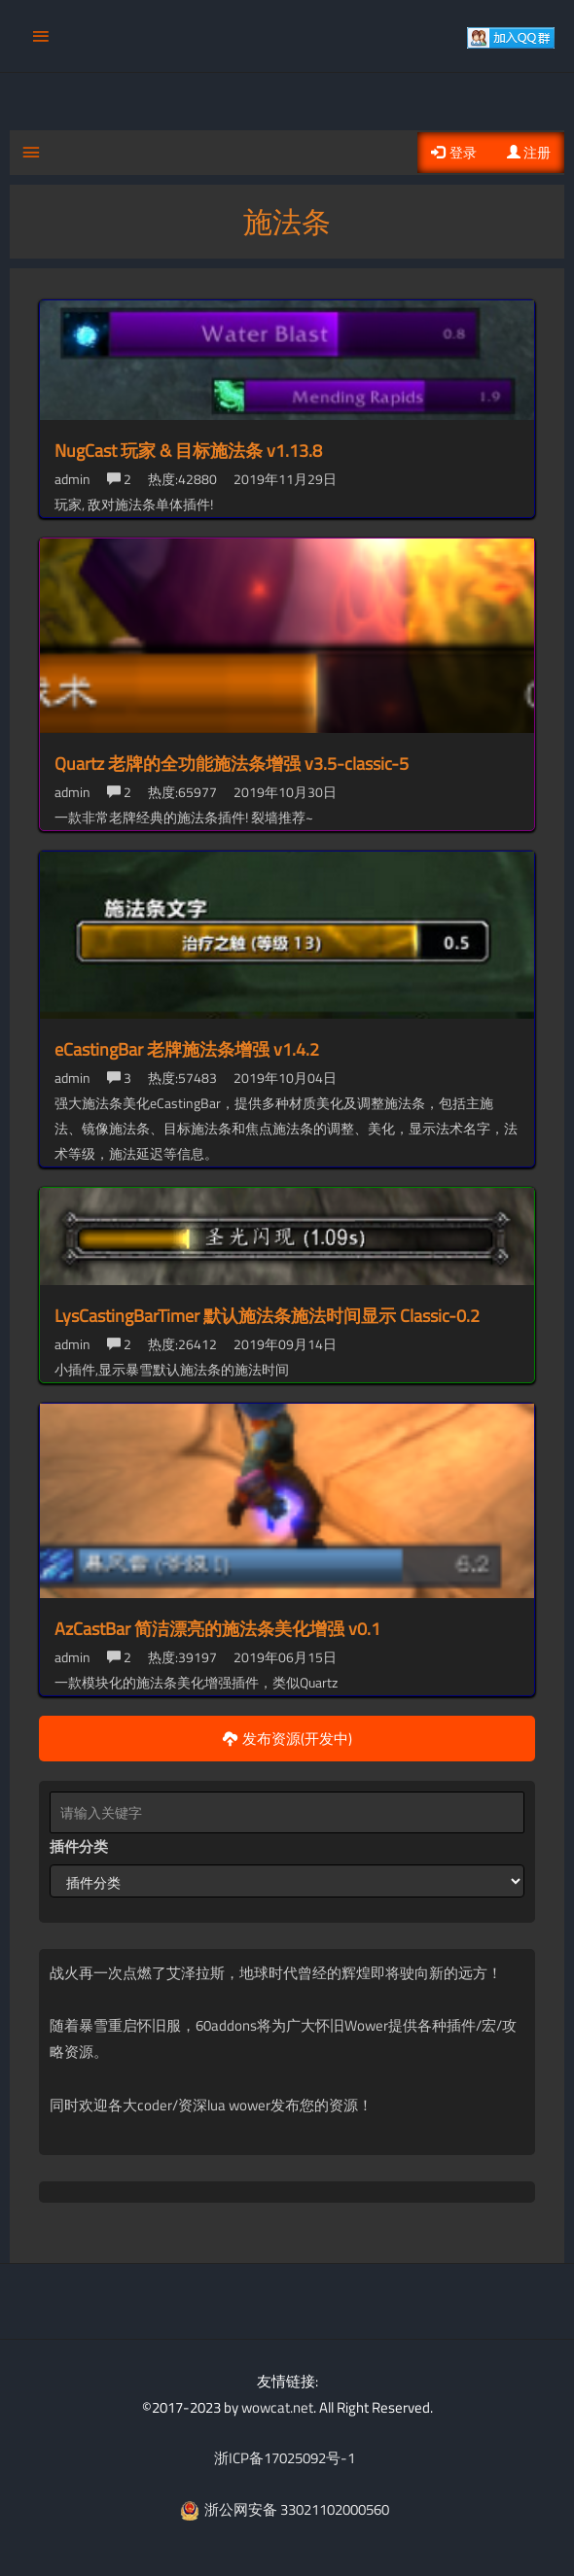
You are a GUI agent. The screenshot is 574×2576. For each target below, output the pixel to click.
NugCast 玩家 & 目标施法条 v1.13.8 (188, 450)
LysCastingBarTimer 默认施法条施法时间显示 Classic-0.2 (267, 1316)
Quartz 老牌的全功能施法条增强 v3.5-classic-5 (231, 763)
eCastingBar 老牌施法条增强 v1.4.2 (186, 1049)
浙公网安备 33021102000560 (284, 2509)
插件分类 (79, 1846)
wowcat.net (277, 2407)
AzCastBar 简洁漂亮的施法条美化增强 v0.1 (217, 1629)
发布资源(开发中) (287, 1738)
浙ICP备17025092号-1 (284, 2458)
